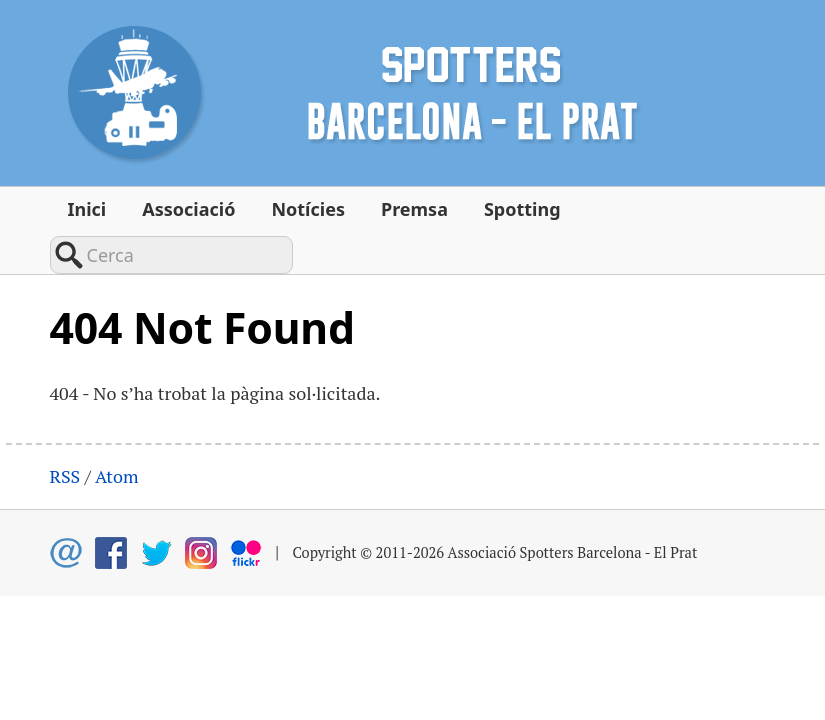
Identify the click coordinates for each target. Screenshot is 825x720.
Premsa (414, 209)
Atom (117, 435)
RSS (65, 435)
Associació (188, 209)
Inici (87, 209)
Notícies (308, 209)
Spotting (522, 209)
